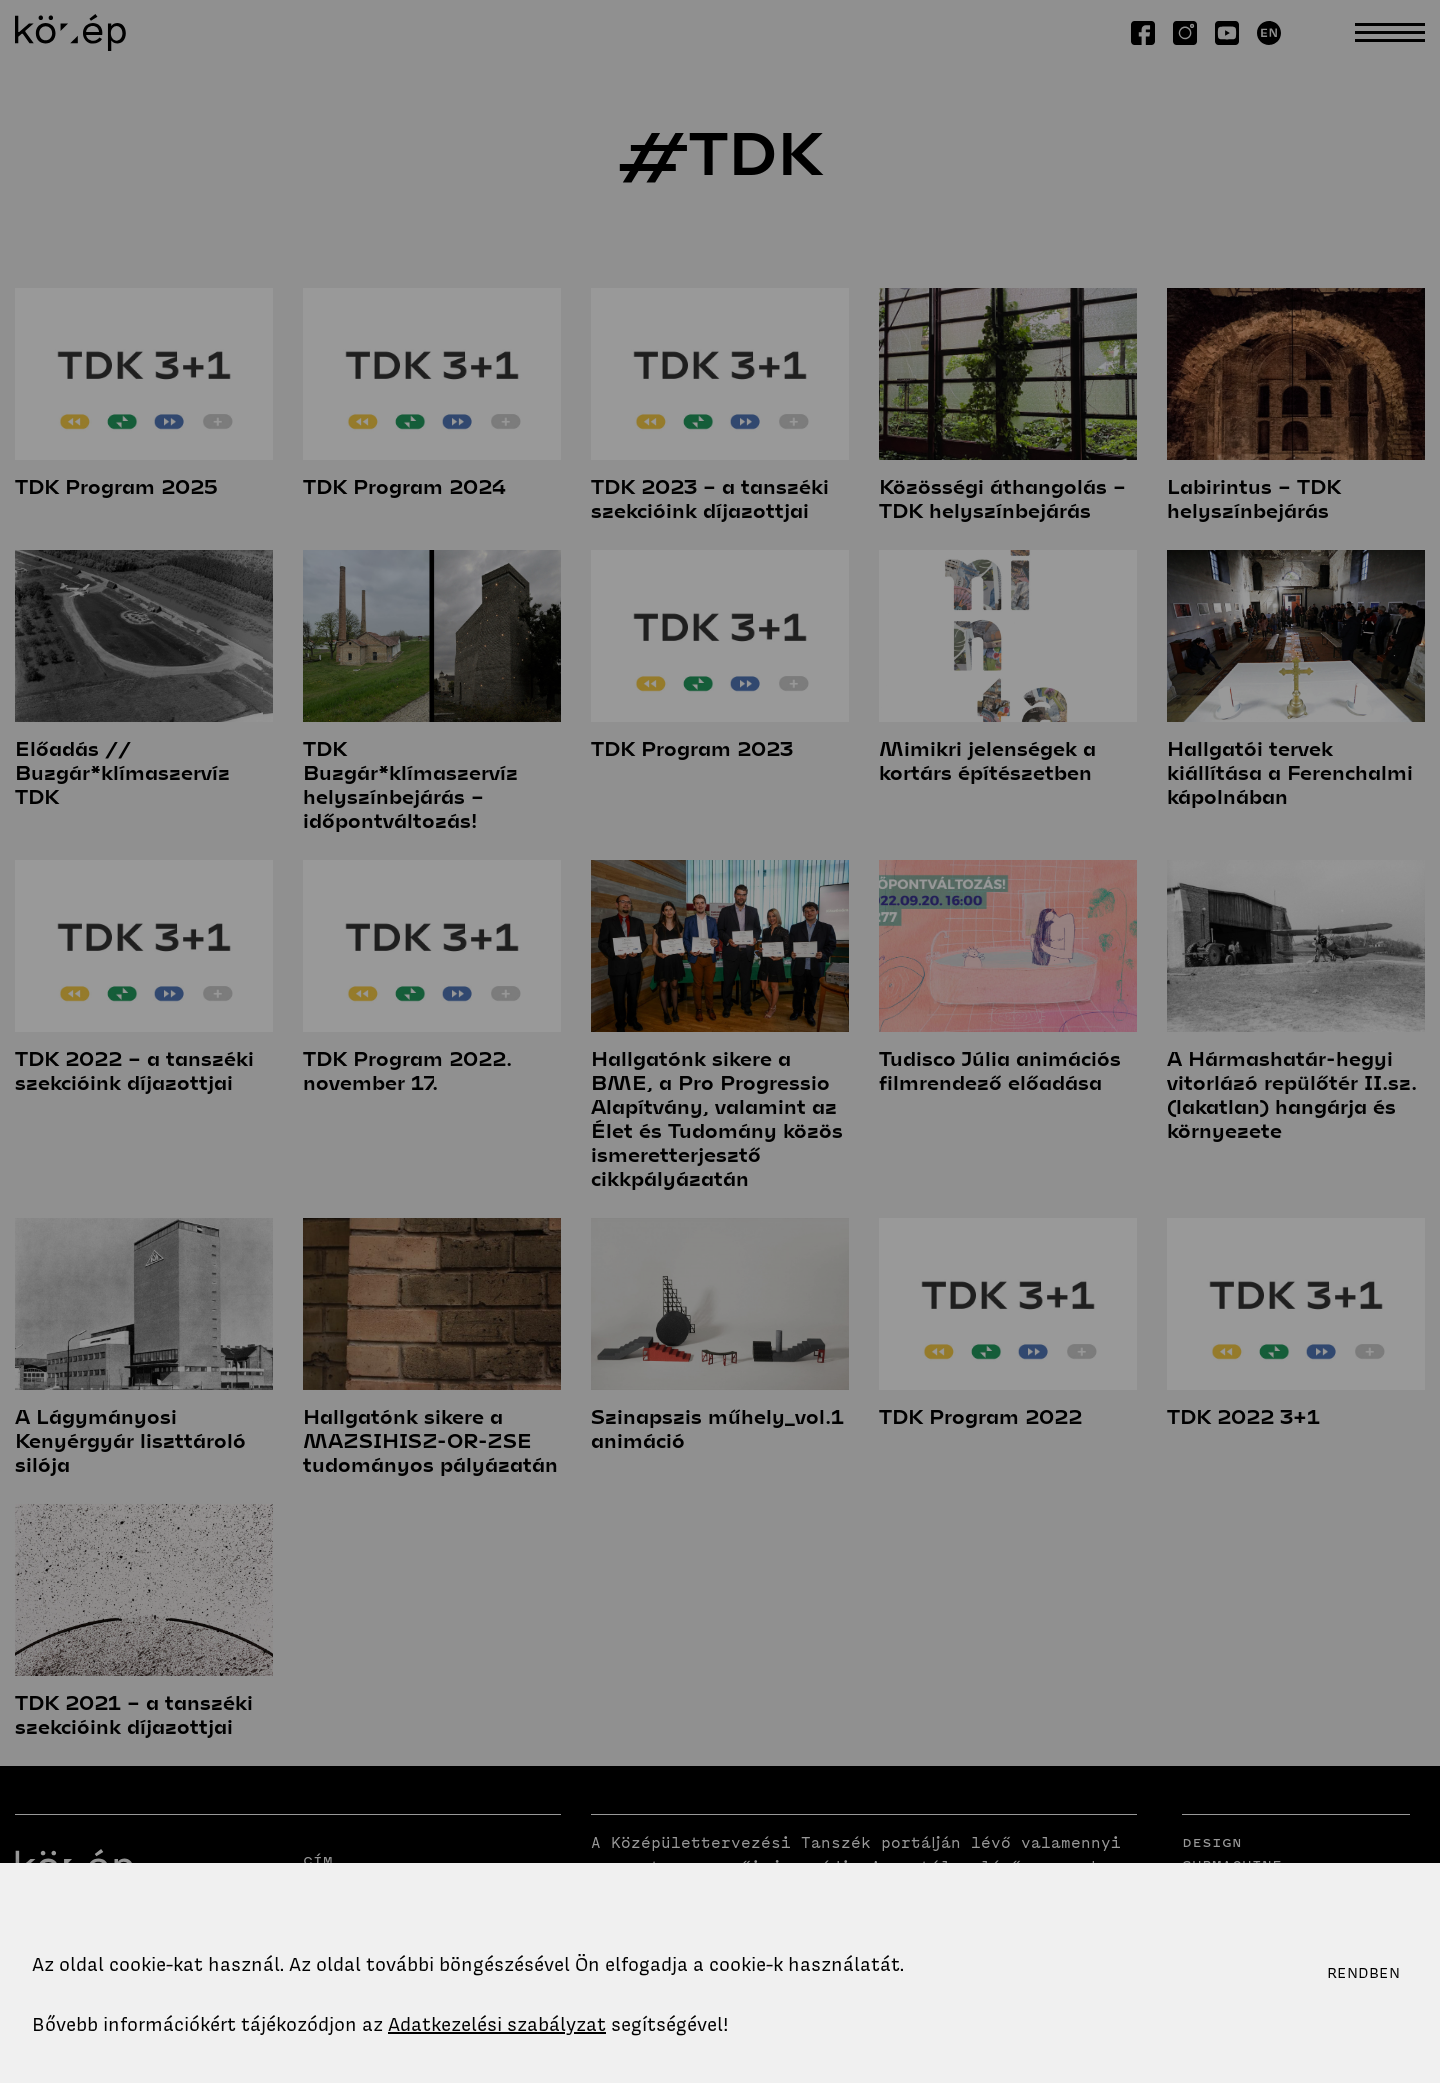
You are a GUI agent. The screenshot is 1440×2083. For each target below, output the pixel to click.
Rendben (1363, 1973)
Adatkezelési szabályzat (497, 2024)
